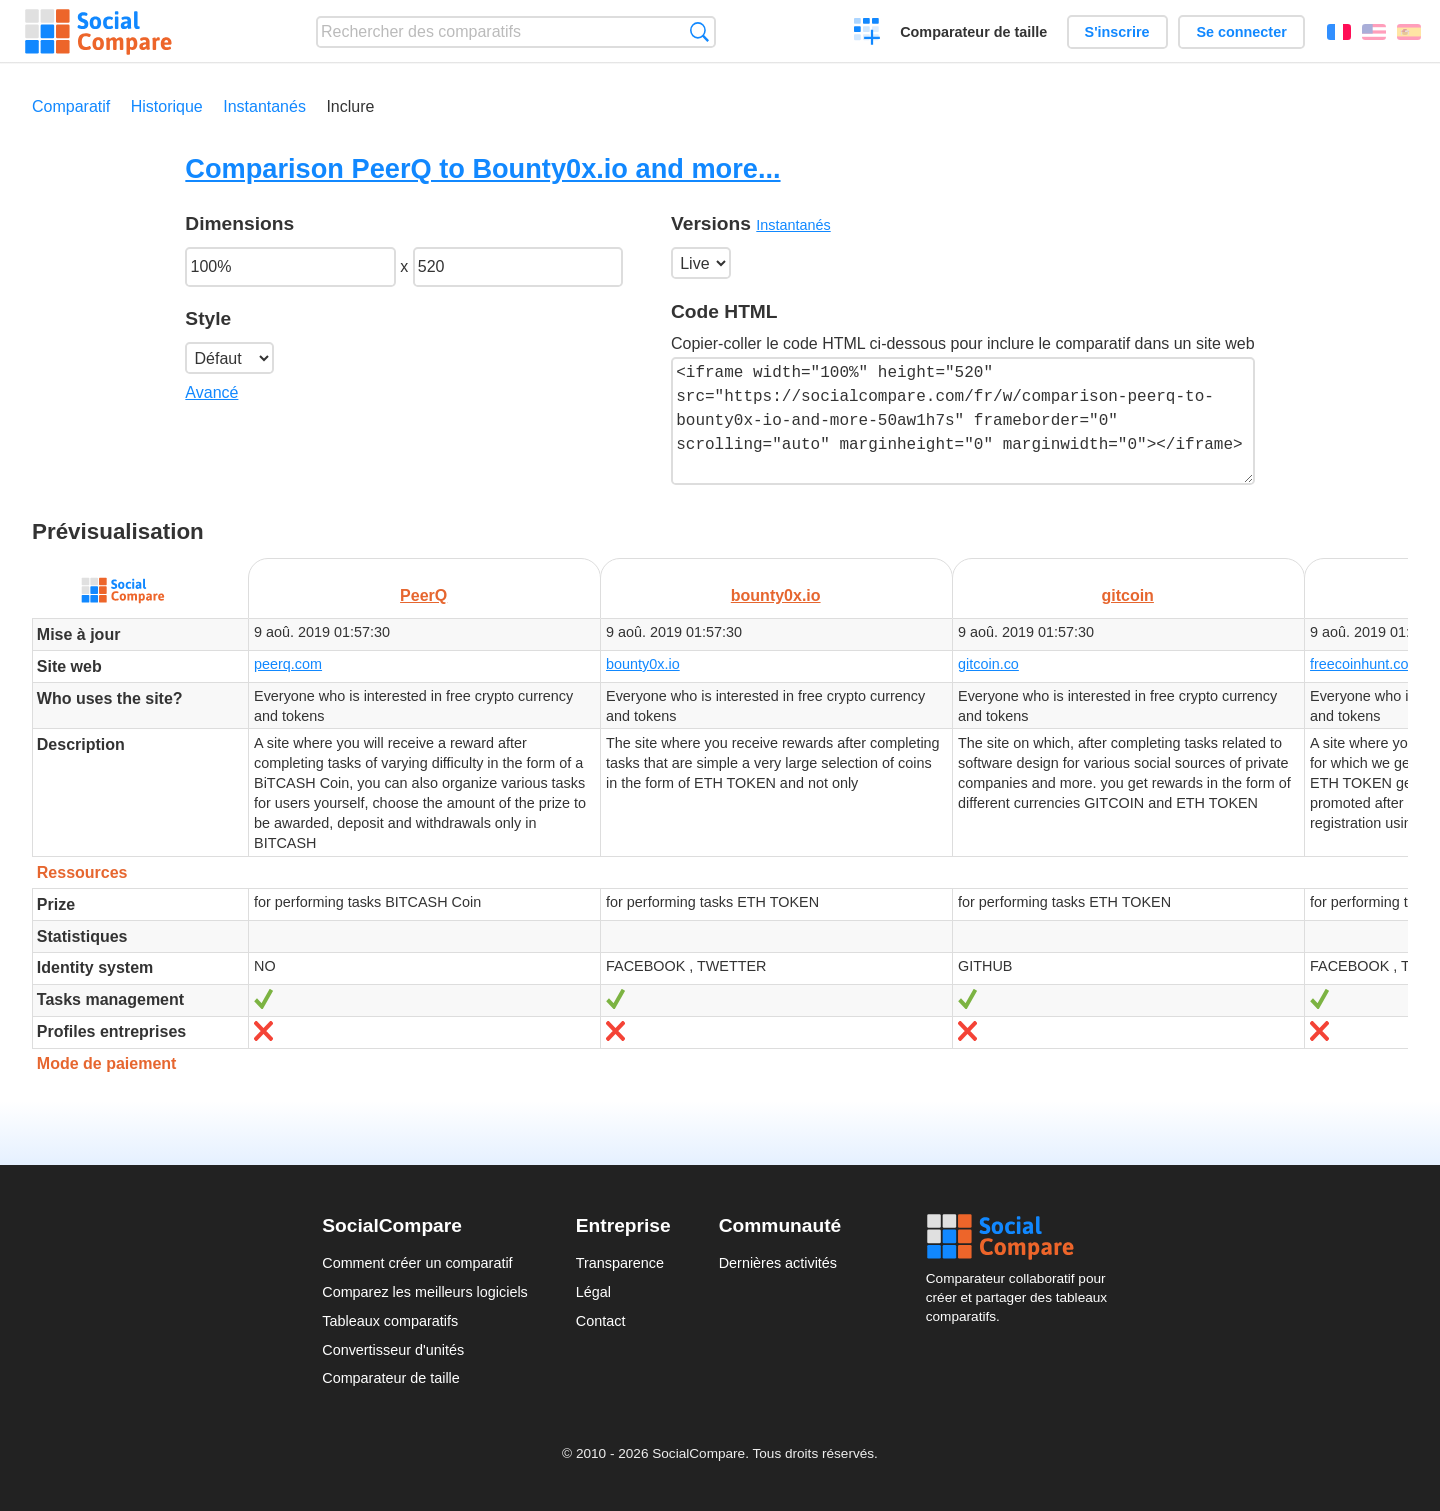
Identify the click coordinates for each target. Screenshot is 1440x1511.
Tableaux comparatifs (390, 1321)
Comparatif (71, 106)
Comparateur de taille (973, 32)
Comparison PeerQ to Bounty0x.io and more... (482, 168)
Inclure (350, 106)
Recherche (699, 31)
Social (1022, 1237)
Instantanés (264, 106)
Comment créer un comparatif (417, 1263)
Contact (601, 1321)
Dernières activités (778, 1263)
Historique (167, 106)
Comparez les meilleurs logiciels (425, 1292)
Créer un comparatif (867, 34)
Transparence (620, 1263)
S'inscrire (1117, 32)
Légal (593, 1292)
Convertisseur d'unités (393, 1350)
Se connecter (1241, 32)
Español (1409, 32)
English (1374, 32)
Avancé (211, 392)
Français (1339, 32)
